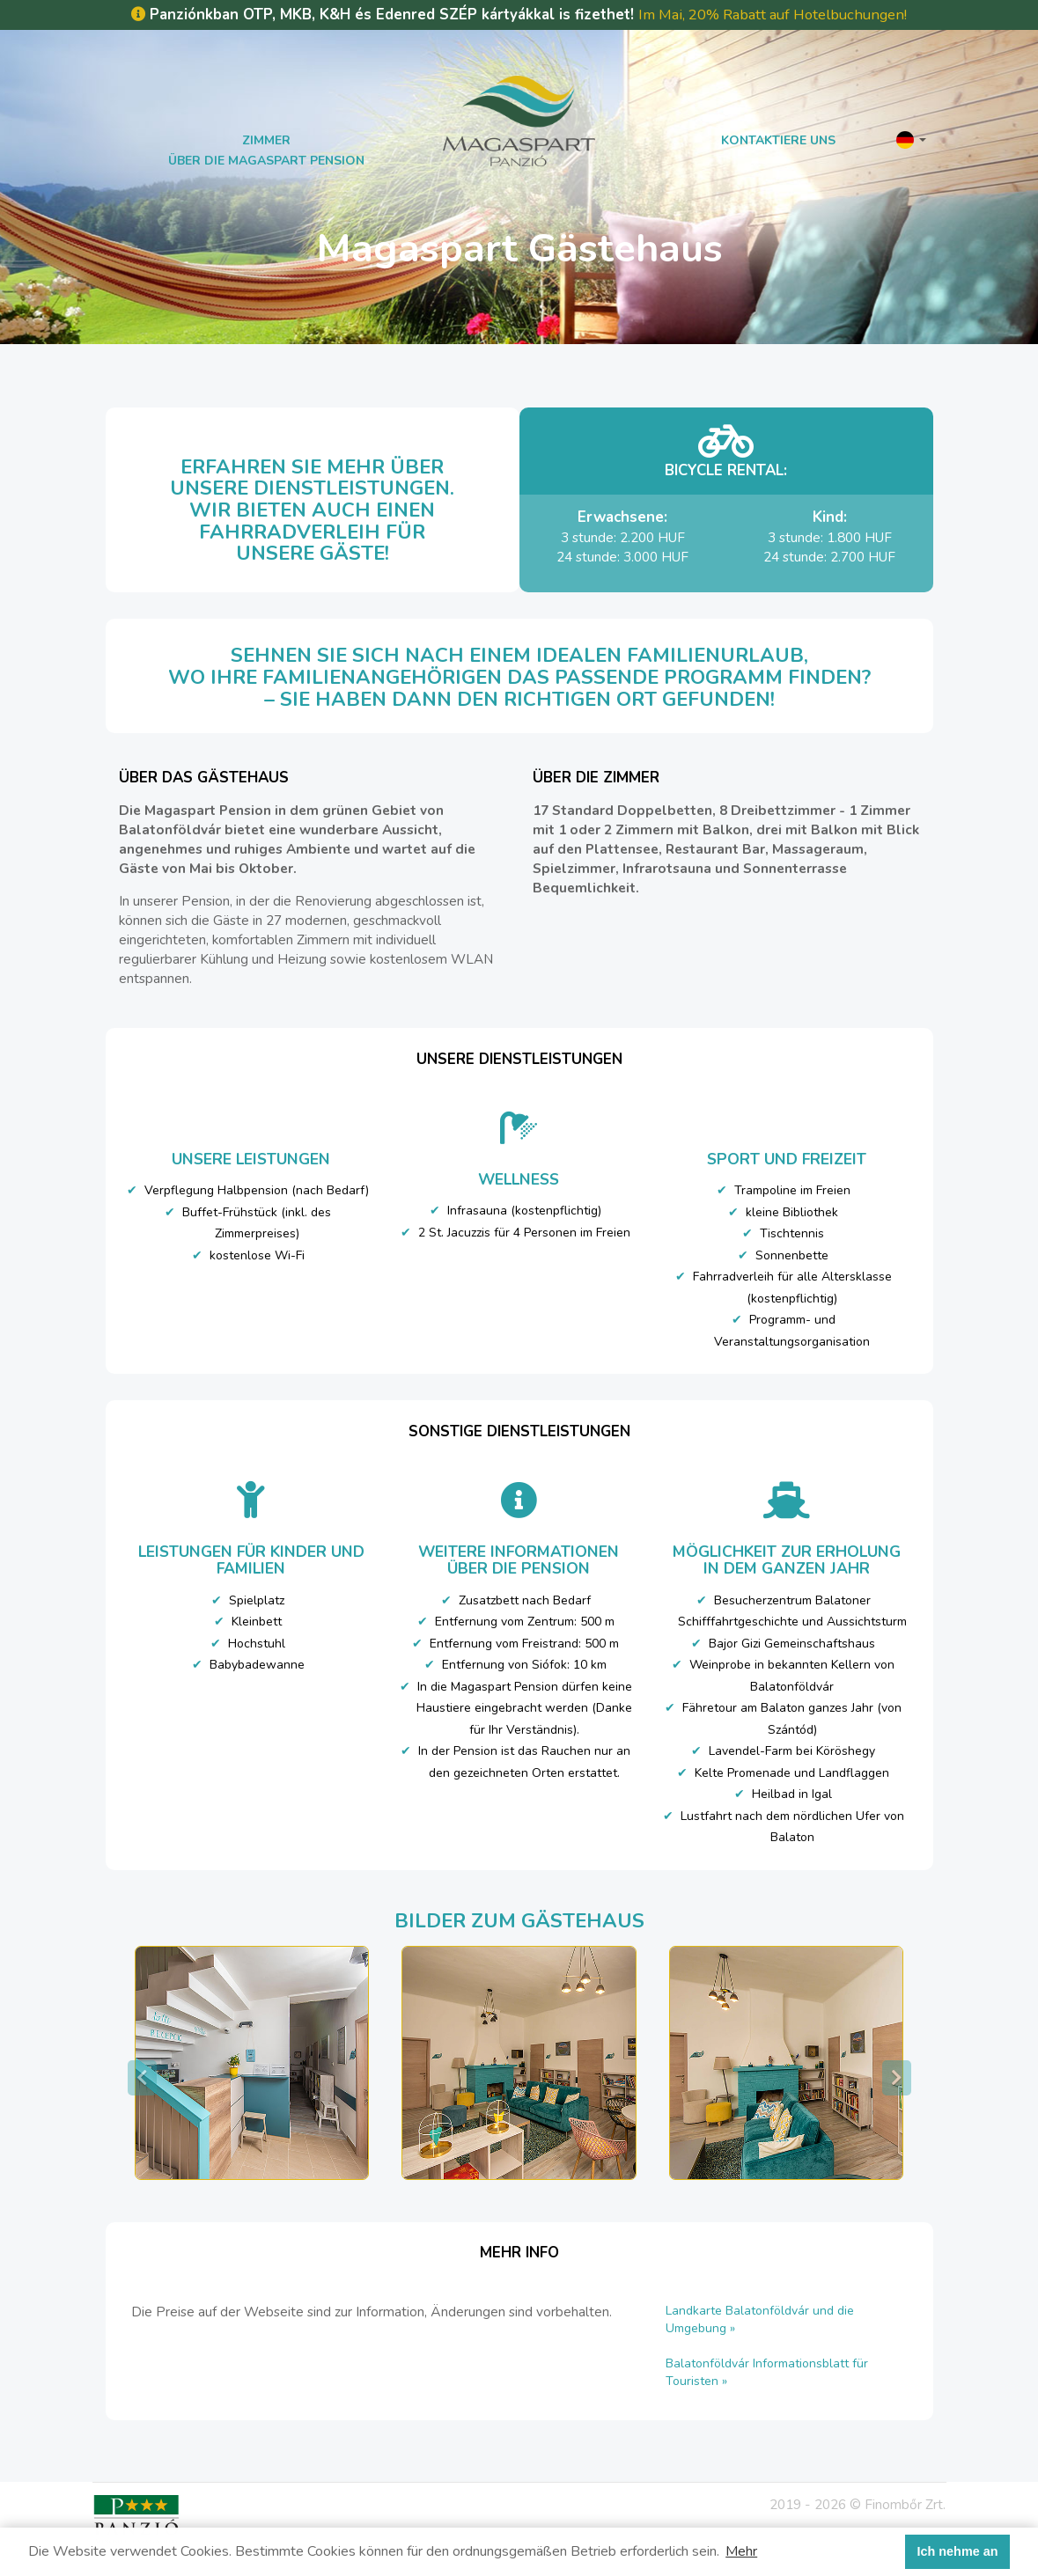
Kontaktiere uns (778, 140)
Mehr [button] (741, 2551)
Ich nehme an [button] (957, 2551)
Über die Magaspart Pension (266, 160)
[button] (911, 139)
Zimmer (266, 140)
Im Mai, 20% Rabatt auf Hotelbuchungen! (772, 14)
